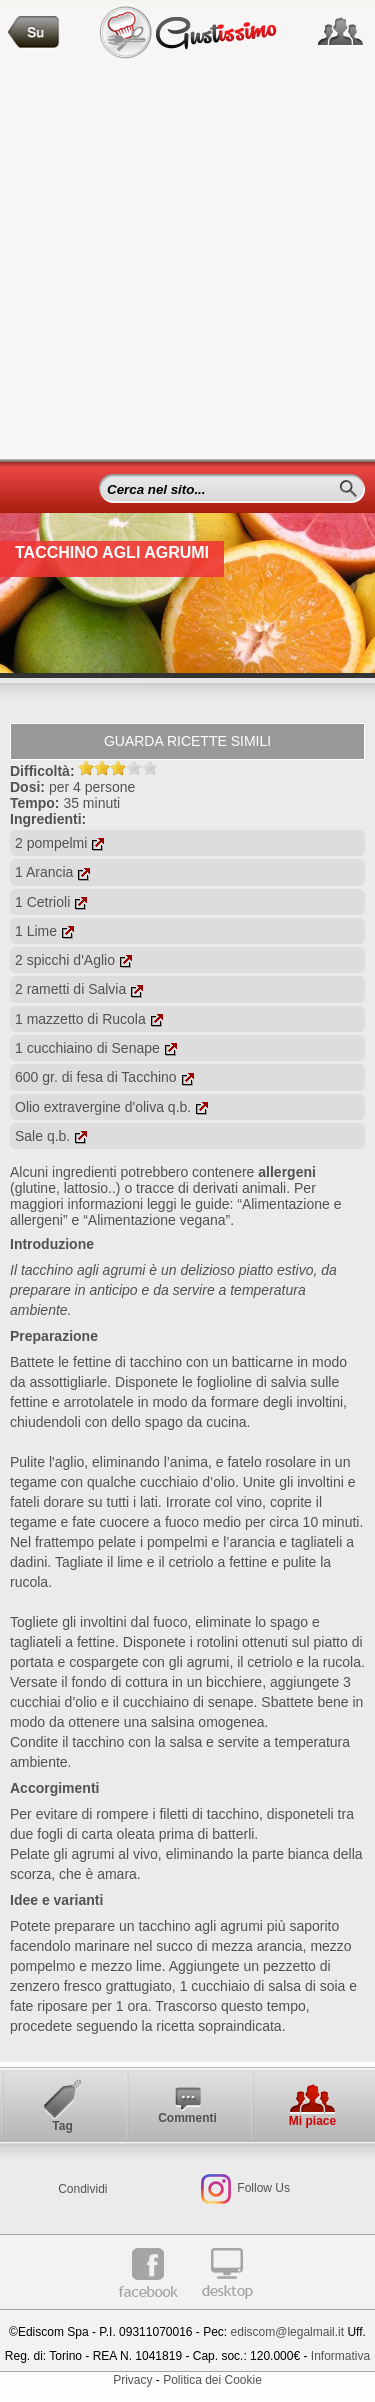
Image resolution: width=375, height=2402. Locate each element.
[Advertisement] (187, 261)
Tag (62, 2126)
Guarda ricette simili (187, 741)
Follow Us (262, 2188)
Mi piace (312, 2121)
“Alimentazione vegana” (156, 1220)
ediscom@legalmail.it (288, 2332)
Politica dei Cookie (212, 2380)
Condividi (82, 2189)
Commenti (187, 2118)
